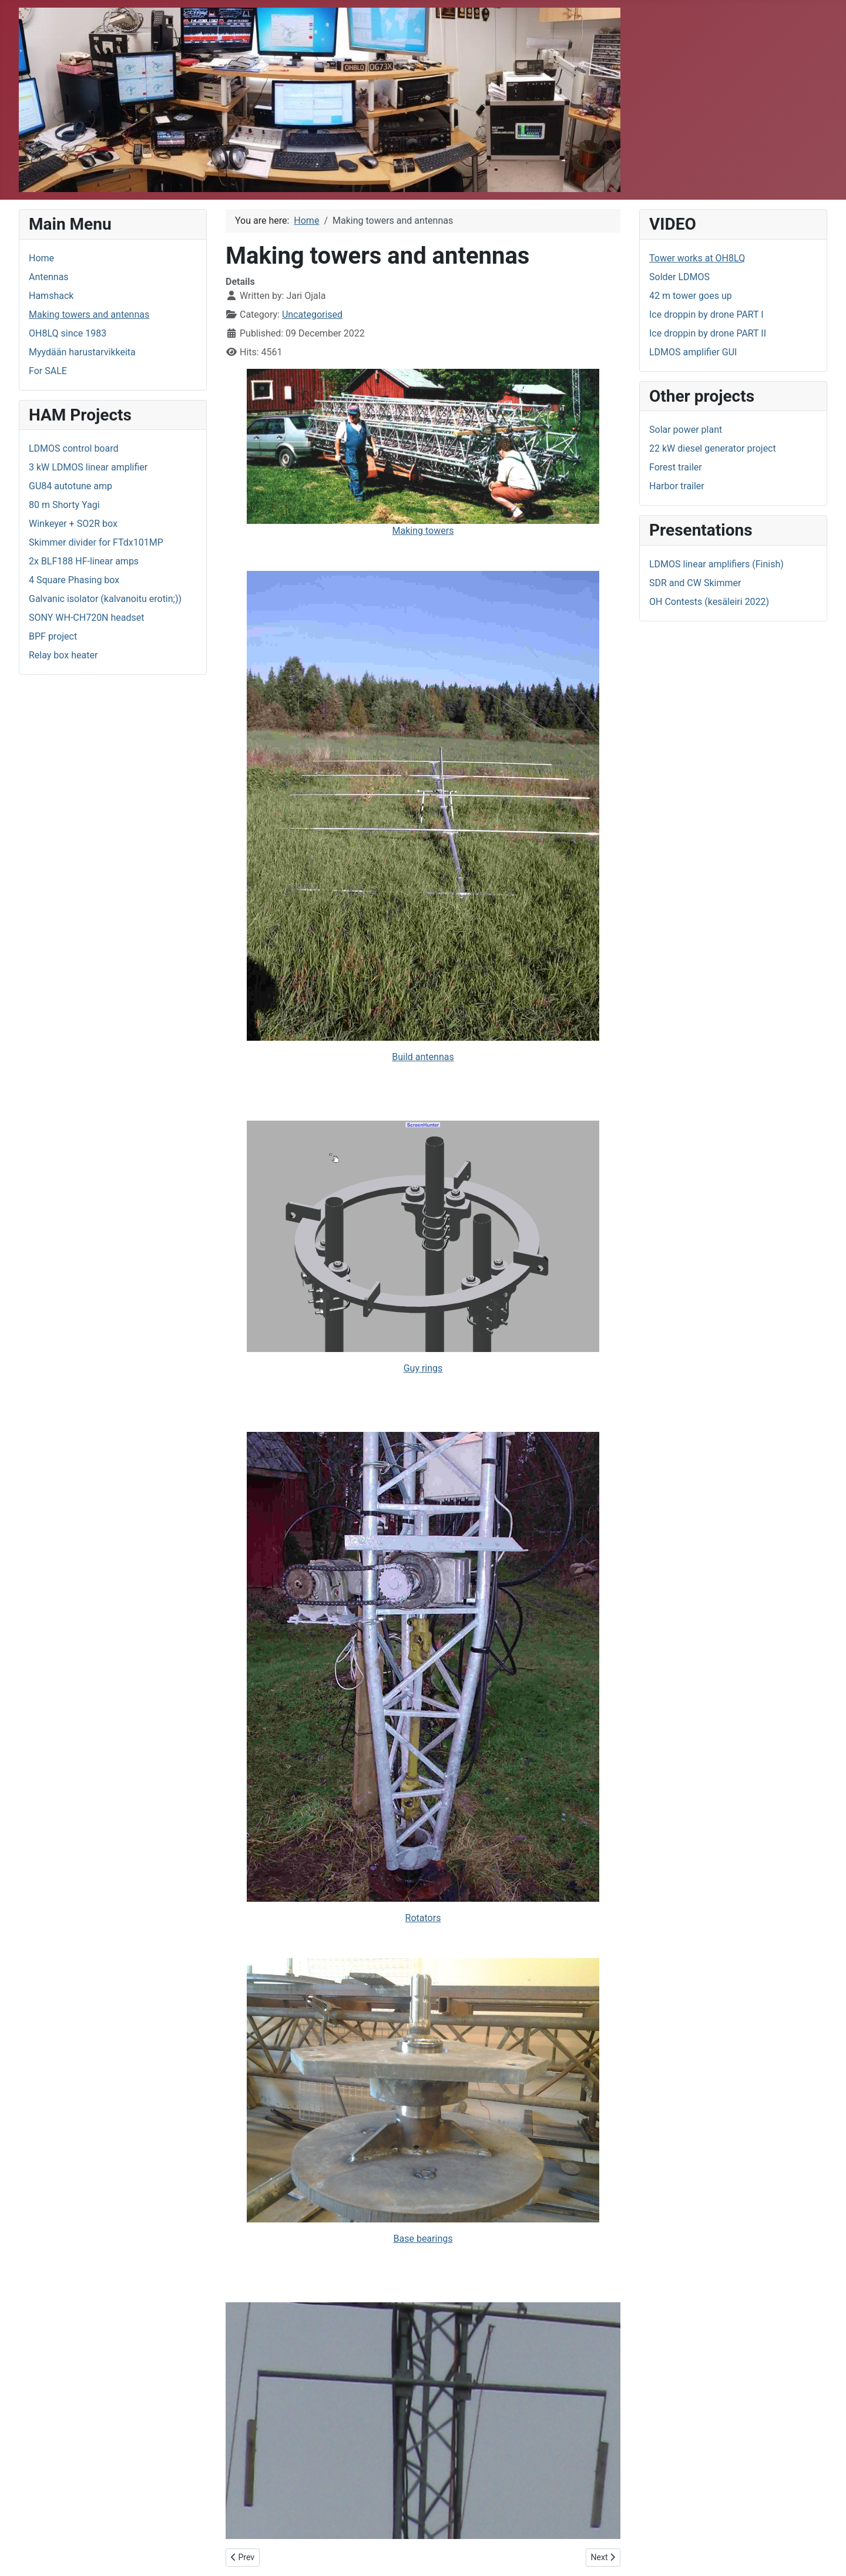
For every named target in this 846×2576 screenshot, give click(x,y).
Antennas (49, 277)
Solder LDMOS (679, 277)
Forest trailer (675, 467)
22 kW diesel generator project (712, 448)
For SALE (48, 370)
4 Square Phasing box (74, 580)
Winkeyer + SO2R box (73, 523)
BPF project (53, 636)
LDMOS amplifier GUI (693, 352)
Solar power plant (685, 429)
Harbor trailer (676, 486)
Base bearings (423, 2238)
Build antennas (423, 1056)
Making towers (423, 452)
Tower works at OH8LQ (697, 258)
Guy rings (423, 1368)
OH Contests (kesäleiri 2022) (709, 601)
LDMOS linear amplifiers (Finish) (716, 564)
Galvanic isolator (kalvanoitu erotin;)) (105, 598)
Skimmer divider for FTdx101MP (96, 542)
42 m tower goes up (690, 295)
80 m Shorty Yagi (64, 504)
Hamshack (51, 295)
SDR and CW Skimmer (695, 582)
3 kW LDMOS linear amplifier (88, 467)
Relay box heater (63, 655)
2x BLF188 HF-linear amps (84, 561)
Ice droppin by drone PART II (707, 333)
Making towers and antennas (89, 314)
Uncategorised (312, 314)
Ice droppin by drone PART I (706, 314)
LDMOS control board (74, 448)
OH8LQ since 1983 (67, 333)
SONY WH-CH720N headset (87, 617)
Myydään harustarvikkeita (82, 352)
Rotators (423, 1917)
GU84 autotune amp (70, 486)
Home (41, 258)
